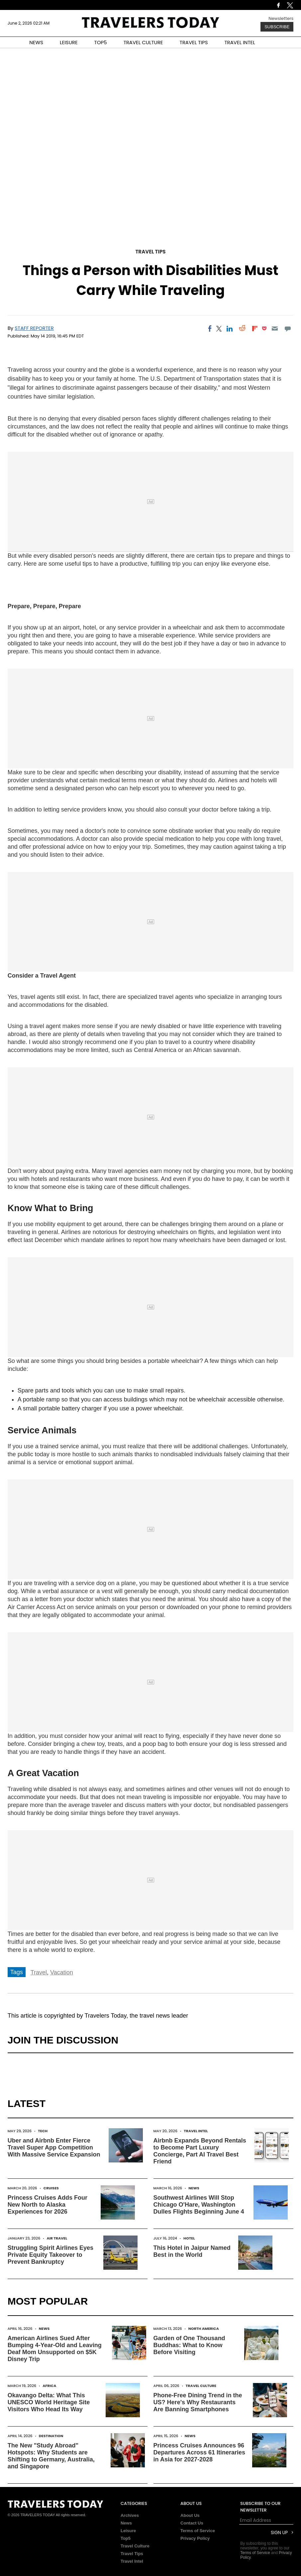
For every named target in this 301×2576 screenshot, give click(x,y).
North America (203, 2328)
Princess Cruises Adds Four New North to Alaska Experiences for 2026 (47, 2204)
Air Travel (57, 2238)
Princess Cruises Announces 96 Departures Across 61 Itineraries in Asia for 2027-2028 (199, 2452)
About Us (190, 2515)
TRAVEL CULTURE (143, 42)
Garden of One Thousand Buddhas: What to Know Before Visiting (189, 2345)
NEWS (36, 42)
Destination (51, 2435)
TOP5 (100, 42)
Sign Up (279, 2532)
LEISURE (69, 42)
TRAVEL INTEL (240, 42)
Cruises (51, 2188)
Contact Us (191, 2523)
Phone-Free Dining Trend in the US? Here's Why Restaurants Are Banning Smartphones (197, 2402)
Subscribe (276, 26)
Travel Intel (196, 2131)
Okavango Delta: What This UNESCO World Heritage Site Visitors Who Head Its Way (49, 2402)
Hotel (189, 2238)
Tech (43, 2131)
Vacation (61, 1972)
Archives (130, 2515)
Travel (39, 1972)
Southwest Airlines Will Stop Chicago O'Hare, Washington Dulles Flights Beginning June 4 (198, 2204)
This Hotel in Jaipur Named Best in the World (192, 2251)
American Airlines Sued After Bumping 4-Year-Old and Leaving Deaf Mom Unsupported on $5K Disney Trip (55, 2348)
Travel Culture (201, 2385)
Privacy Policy (195, 2538)
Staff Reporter (34, 328)
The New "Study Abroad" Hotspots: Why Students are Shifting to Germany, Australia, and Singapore (51, 2456)
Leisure (128, 2530)
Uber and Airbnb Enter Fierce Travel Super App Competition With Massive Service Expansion (54, 2147)
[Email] (275, 328)
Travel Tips (151, 251)
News (193, 2188)
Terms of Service (197, 2530)
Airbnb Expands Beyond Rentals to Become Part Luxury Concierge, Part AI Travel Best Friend (199, 2151)
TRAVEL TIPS (194, 42)
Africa (49, 2385)
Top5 (126, 2538)
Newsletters (280, 18)
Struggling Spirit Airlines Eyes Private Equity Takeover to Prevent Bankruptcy (50, 2254)
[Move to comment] (287, 328)
